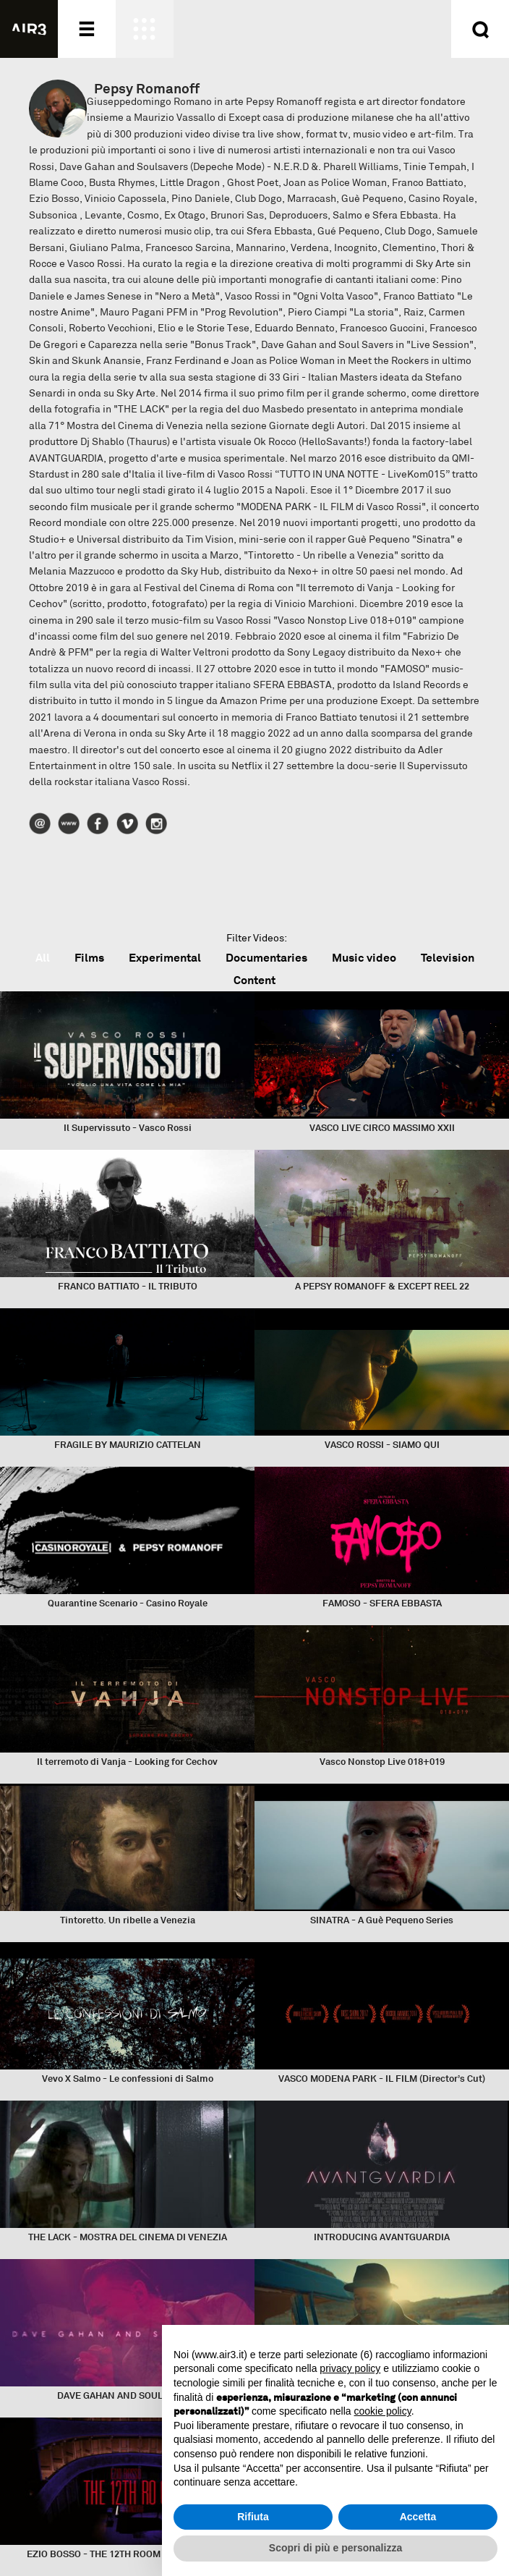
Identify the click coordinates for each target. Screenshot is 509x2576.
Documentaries (266, 957)
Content (254, 980)
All (42, 957)
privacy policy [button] (350, 2368)
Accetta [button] (418, 2516)
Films (89, 957)
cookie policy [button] (382, 2411)
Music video (364, 957)
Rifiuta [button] (253, 2516)
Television (447, 957)
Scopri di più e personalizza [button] (335, 2548)
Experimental (165, 957)
